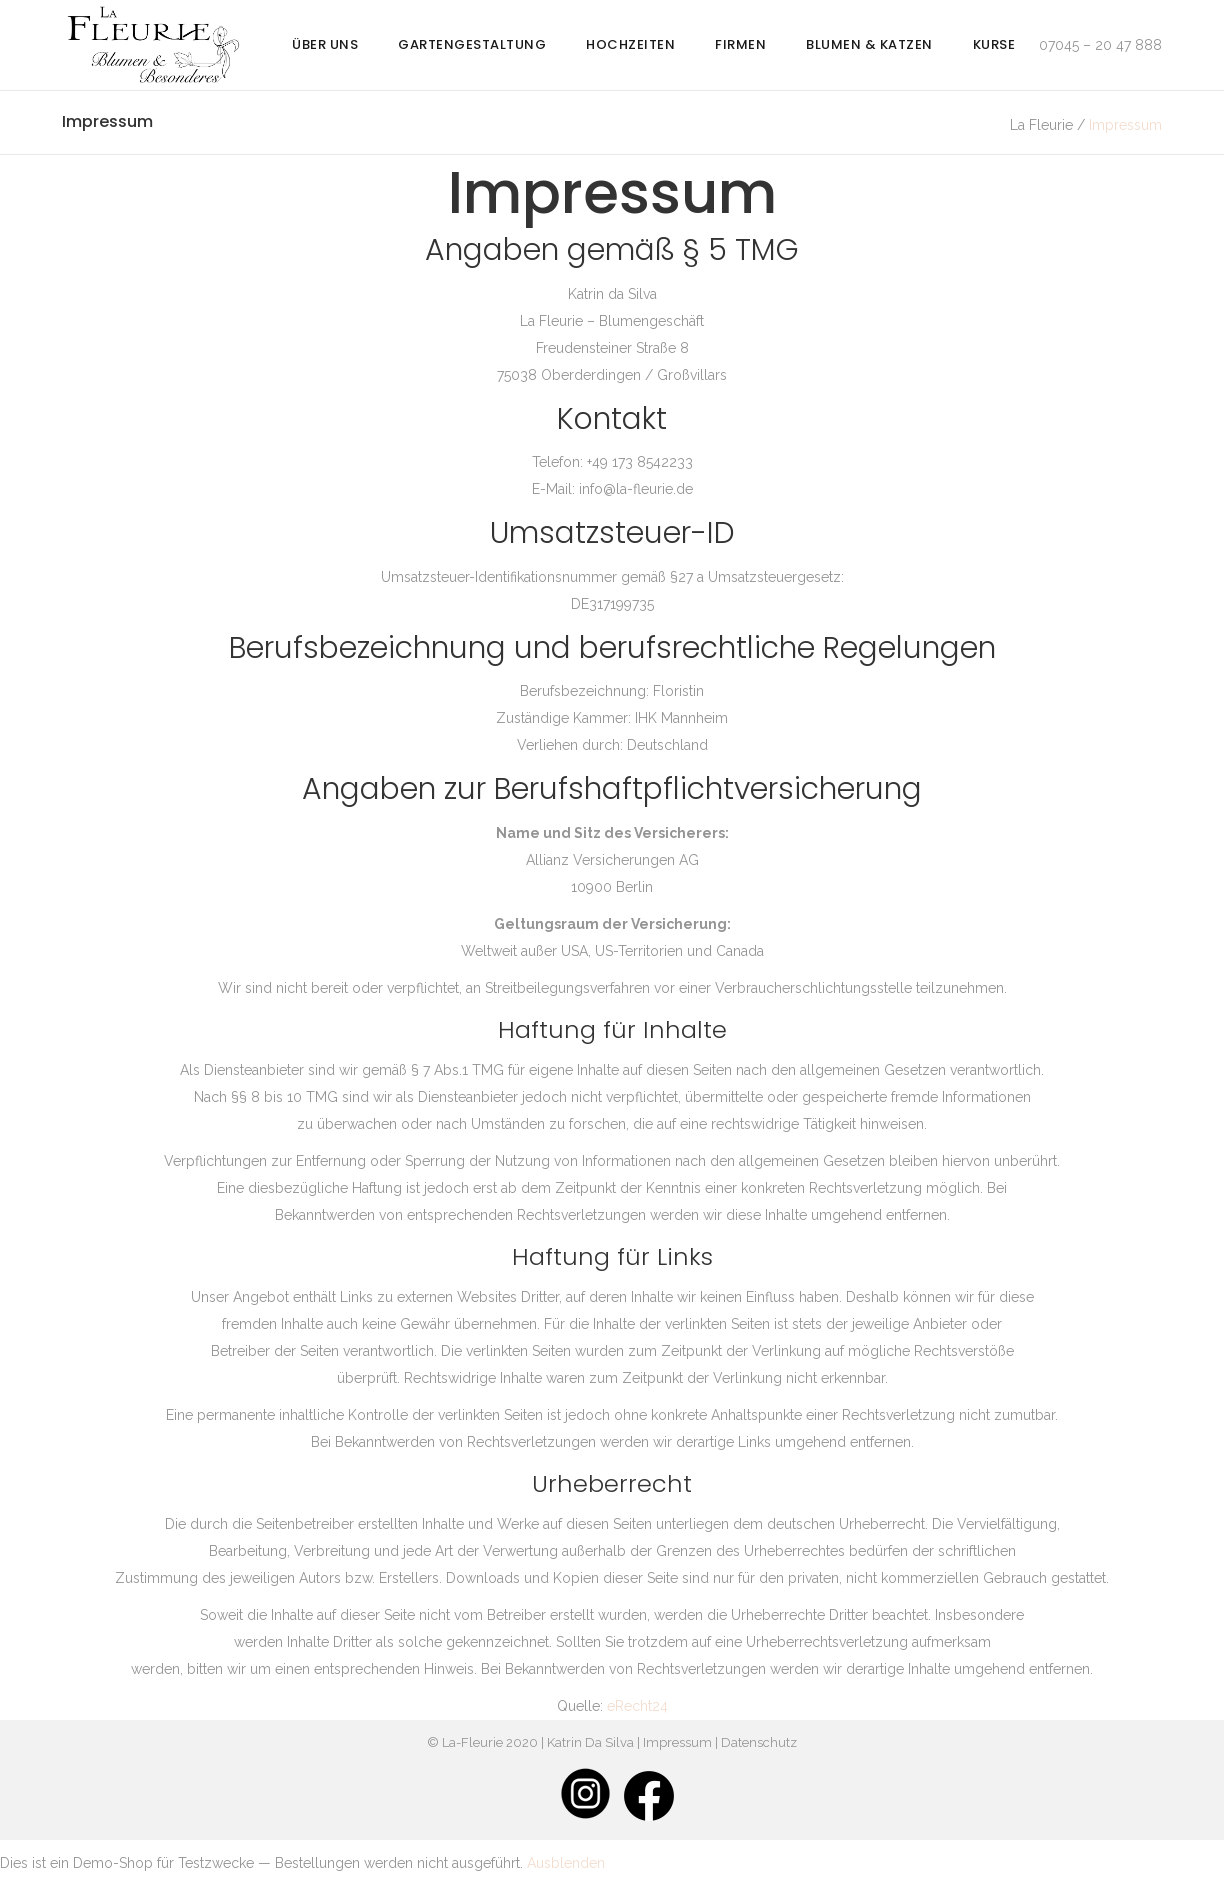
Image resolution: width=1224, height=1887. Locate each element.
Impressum (677, 1742)
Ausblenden (566, 1863)
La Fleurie (1041, 125)
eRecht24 (637, 1706)
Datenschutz (759, 1742)
